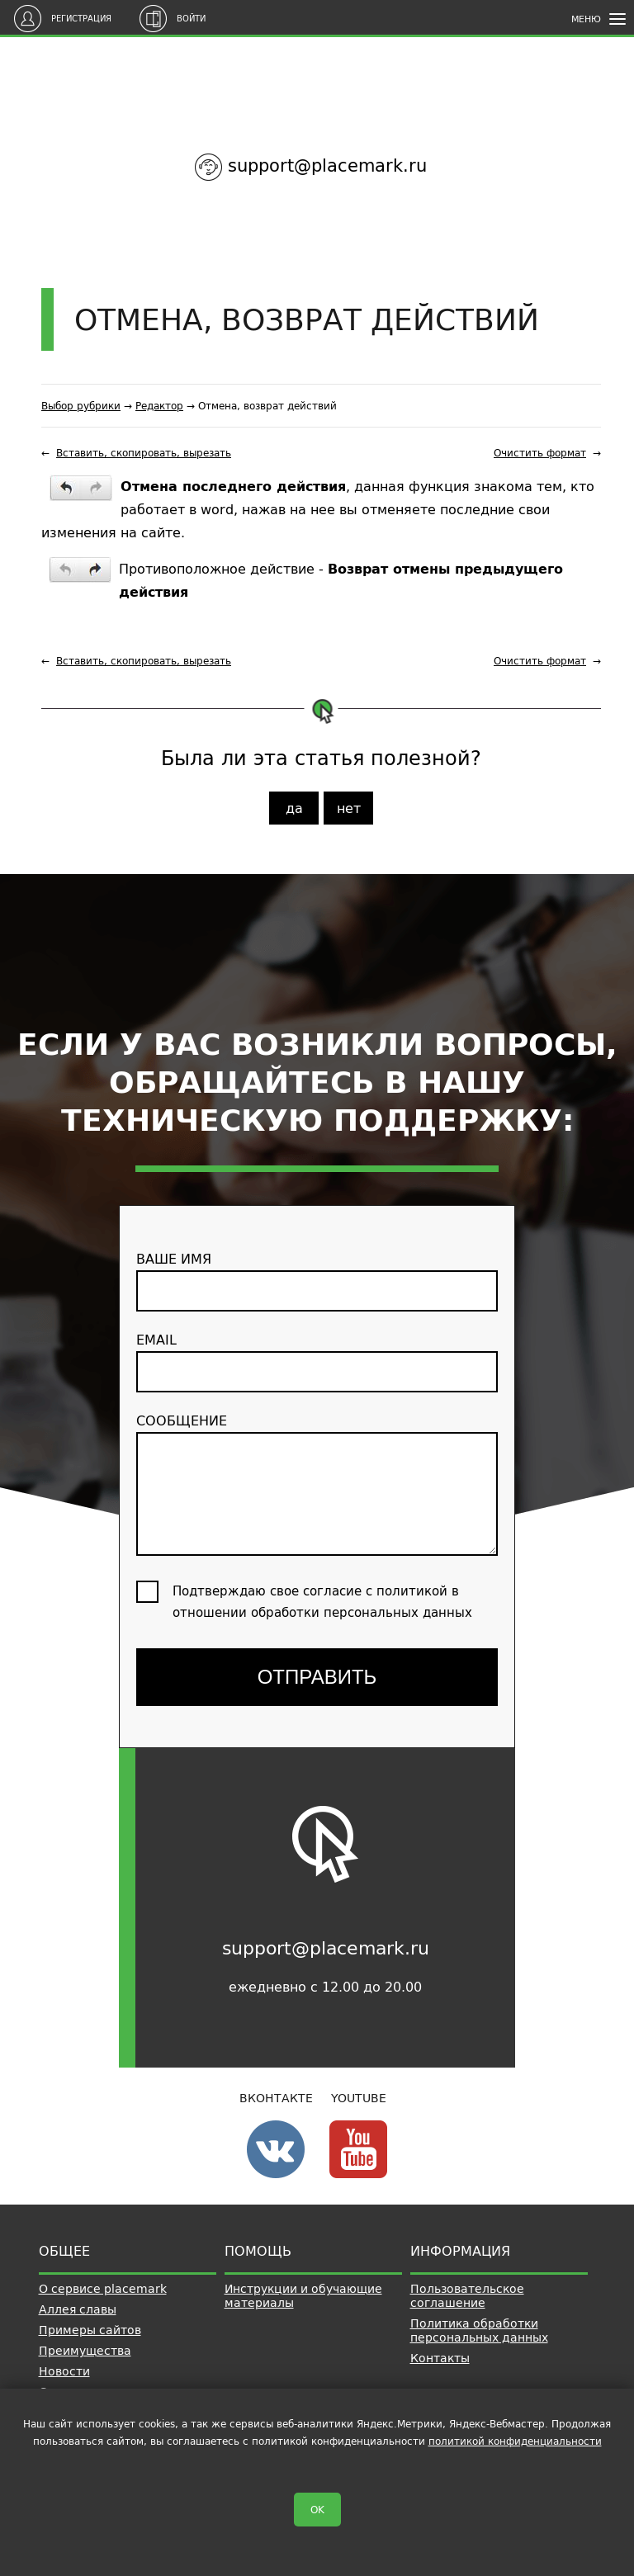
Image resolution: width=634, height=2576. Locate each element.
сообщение (317, 1482)
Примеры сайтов (90, 2330)
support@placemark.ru (327, 165)
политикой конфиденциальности (515, 2441)
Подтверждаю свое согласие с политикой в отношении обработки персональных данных (322, 1602)
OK (317, 2509)
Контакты (440, 2358)
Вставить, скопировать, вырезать (143, 452)
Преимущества (85, 2351)
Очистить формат (540, 452)
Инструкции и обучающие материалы (303, 2296)
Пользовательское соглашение (467, 2296)
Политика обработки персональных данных (479, 2330)
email (317, 1360)
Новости (64, 2371)
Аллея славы (77, 2309)
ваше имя (317, 1279)
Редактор (159, 405)
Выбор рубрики (81, 405)
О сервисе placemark (103, 2289)
